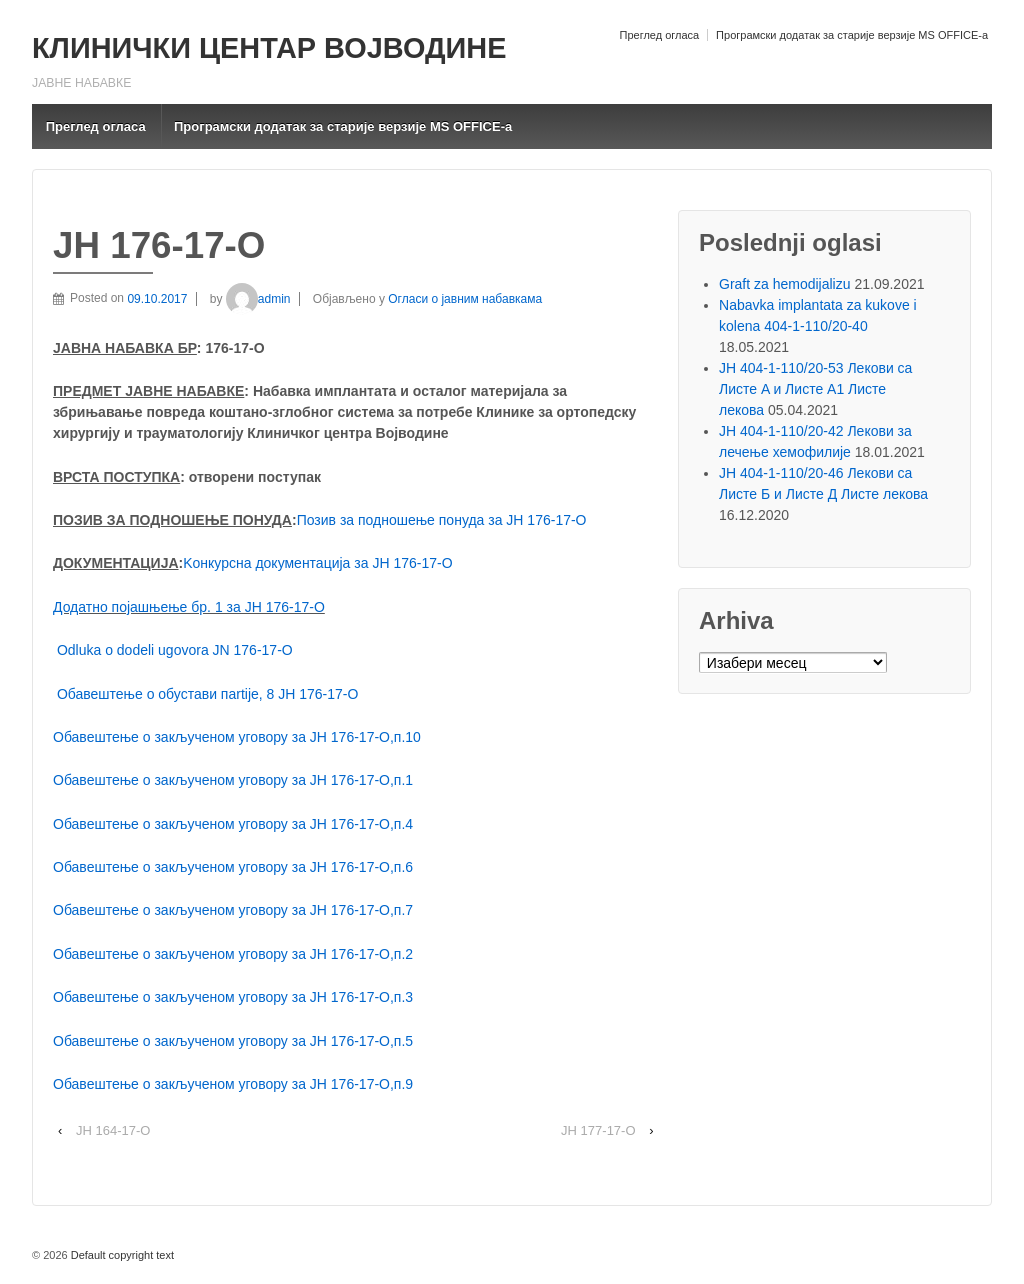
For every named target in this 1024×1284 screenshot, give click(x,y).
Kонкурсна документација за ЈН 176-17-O (317, 563)
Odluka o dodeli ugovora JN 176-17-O (175, 650)
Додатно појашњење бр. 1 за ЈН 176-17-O (189, 607)
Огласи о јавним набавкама (465, 299)
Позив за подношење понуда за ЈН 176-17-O (442, 520)
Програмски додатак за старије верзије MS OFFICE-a (852, 35)
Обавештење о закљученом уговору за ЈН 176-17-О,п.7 (233, 910)
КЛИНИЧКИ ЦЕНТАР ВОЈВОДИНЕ (269, 48)
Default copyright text (121, 1255)
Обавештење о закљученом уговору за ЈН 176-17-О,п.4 (233, 824)
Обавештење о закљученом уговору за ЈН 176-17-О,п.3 (233, 997)
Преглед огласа (659, 35)
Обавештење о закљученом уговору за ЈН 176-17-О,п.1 (233, 780)
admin (258, 299)
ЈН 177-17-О (598, 1130)
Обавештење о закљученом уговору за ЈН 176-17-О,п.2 (233, 954)
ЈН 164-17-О (113, 1130)
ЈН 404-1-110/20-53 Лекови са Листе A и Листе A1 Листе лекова (815, 389)
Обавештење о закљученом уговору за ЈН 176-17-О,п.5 (233, 1041)
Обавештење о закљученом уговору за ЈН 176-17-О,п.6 (233, 867)
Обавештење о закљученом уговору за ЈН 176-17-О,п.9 (233, 1084)
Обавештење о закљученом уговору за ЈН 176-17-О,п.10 (237, 737)
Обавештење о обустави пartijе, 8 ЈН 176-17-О (208, 694)
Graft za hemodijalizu (785, 284)
